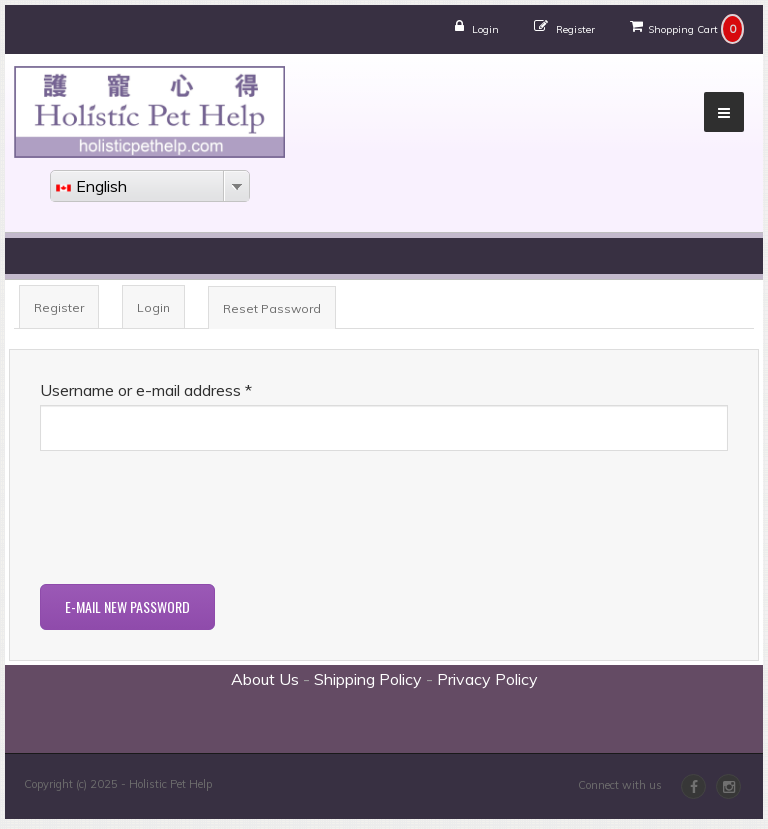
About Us (265, 679)
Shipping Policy (368, 679)
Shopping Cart (683, 29)
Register (575, 29)
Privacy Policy (487, 679)
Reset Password (279, 314)
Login (485, 29)
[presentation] (192, 520)
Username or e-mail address (146, 390)
